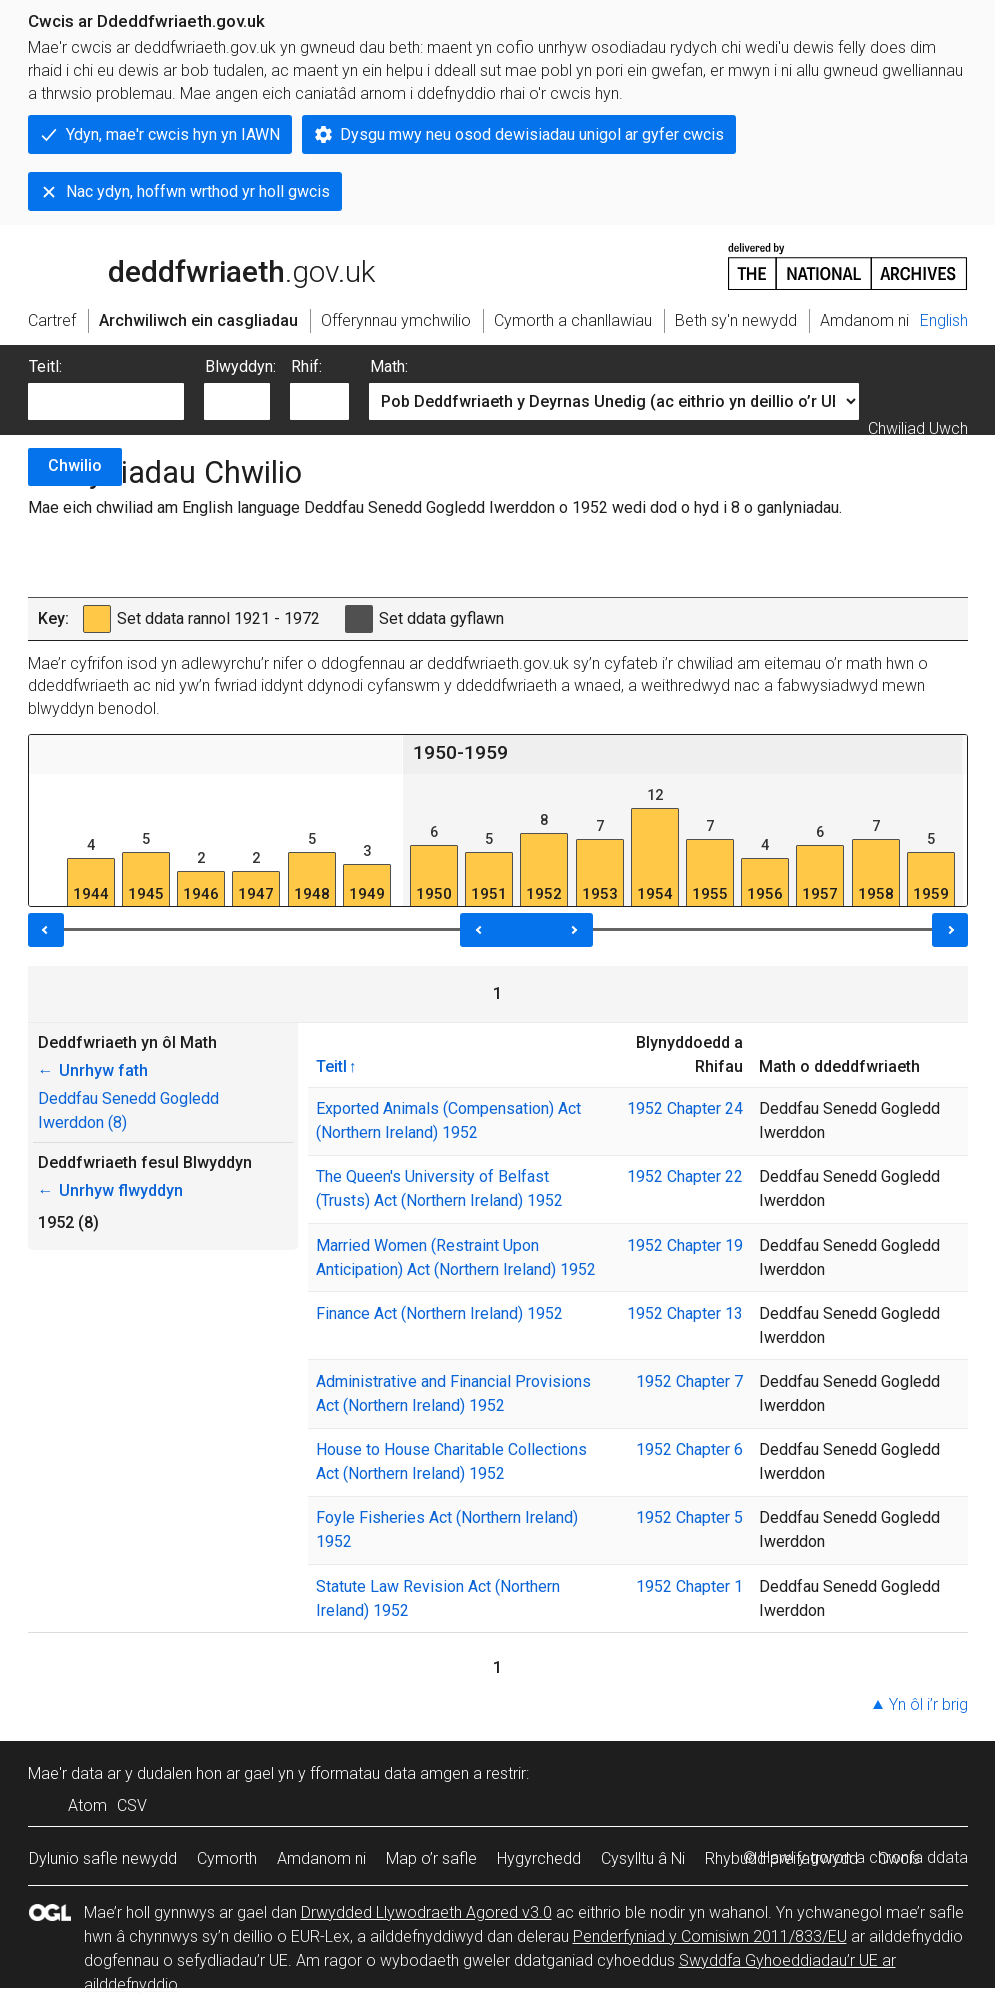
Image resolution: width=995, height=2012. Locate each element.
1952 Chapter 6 (689, 1449)
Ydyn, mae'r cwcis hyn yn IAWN (173, 134)
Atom (87, 1805)
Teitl (331, 1066)
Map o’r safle (431, 1858)
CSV (132, 1805)
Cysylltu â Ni (643, 1858)
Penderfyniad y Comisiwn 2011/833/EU (710, 1936)
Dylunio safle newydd (103, 1858)
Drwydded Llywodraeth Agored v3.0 (426, 1912)
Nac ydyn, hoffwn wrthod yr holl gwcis (198, 191)
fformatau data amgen (389, 1773)
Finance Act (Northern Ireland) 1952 (439, 1313)
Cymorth (227, 1858)
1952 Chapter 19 (685, 1245)
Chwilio (75, 465)
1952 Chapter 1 (689, 1586)
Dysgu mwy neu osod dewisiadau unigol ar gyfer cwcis (532, 134)
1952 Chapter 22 (685, 1176)
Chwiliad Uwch (918, 428)
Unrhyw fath (93, 1070)
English (944, 320)
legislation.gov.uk (186, 265)
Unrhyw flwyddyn (110, 1190)
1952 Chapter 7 (689, 1381)
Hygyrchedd (539, 1858)
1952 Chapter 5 (689, 1517)
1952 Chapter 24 (685, 1108)
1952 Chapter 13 (685, 1313)
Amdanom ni (321, 1858)
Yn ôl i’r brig (928, 1704)
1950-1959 (460, 752)
